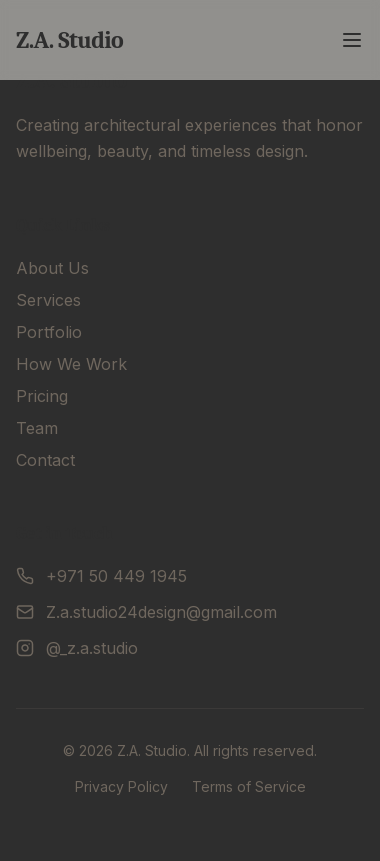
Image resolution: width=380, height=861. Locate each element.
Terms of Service (249, 786)
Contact (45, 460)
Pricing (42, 396)
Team (37, 428)
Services (48, 300)
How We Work (71, 364)
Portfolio (49, 332)
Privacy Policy (121, 786)
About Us (52, 268)
